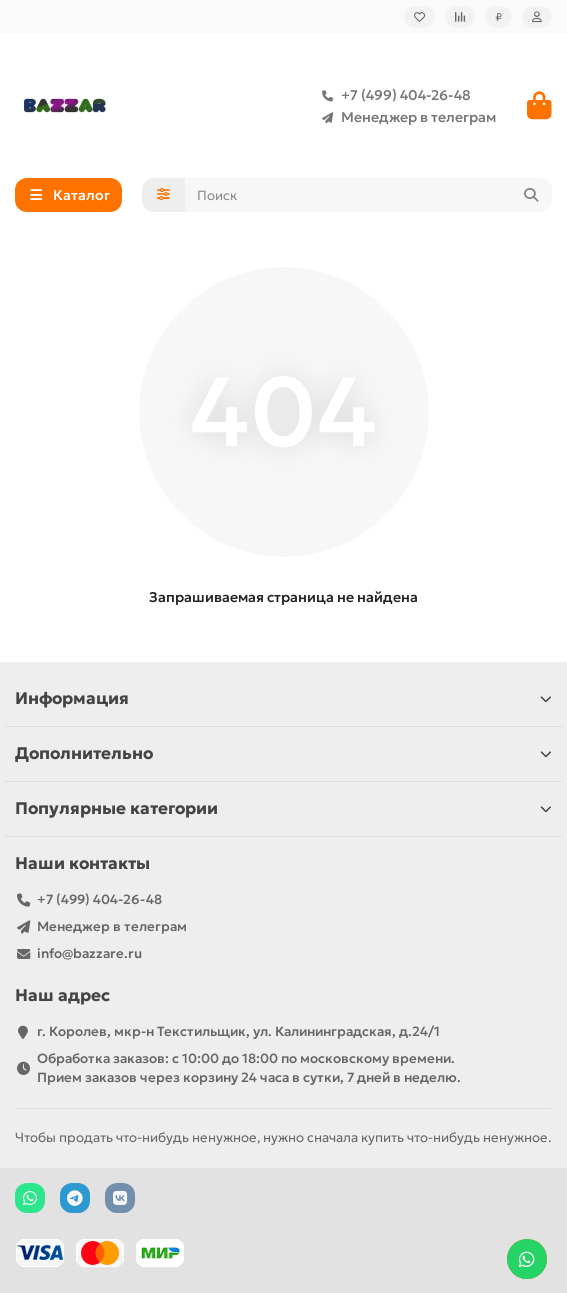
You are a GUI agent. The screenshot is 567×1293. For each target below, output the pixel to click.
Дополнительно (283, 753)
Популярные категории (283, 808)
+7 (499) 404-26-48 (392, 95)
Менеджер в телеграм (404, 117)
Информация (283, 698)
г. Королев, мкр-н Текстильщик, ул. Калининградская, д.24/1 (238, 1031)
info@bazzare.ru (89, 953)
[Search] (369, 195)
